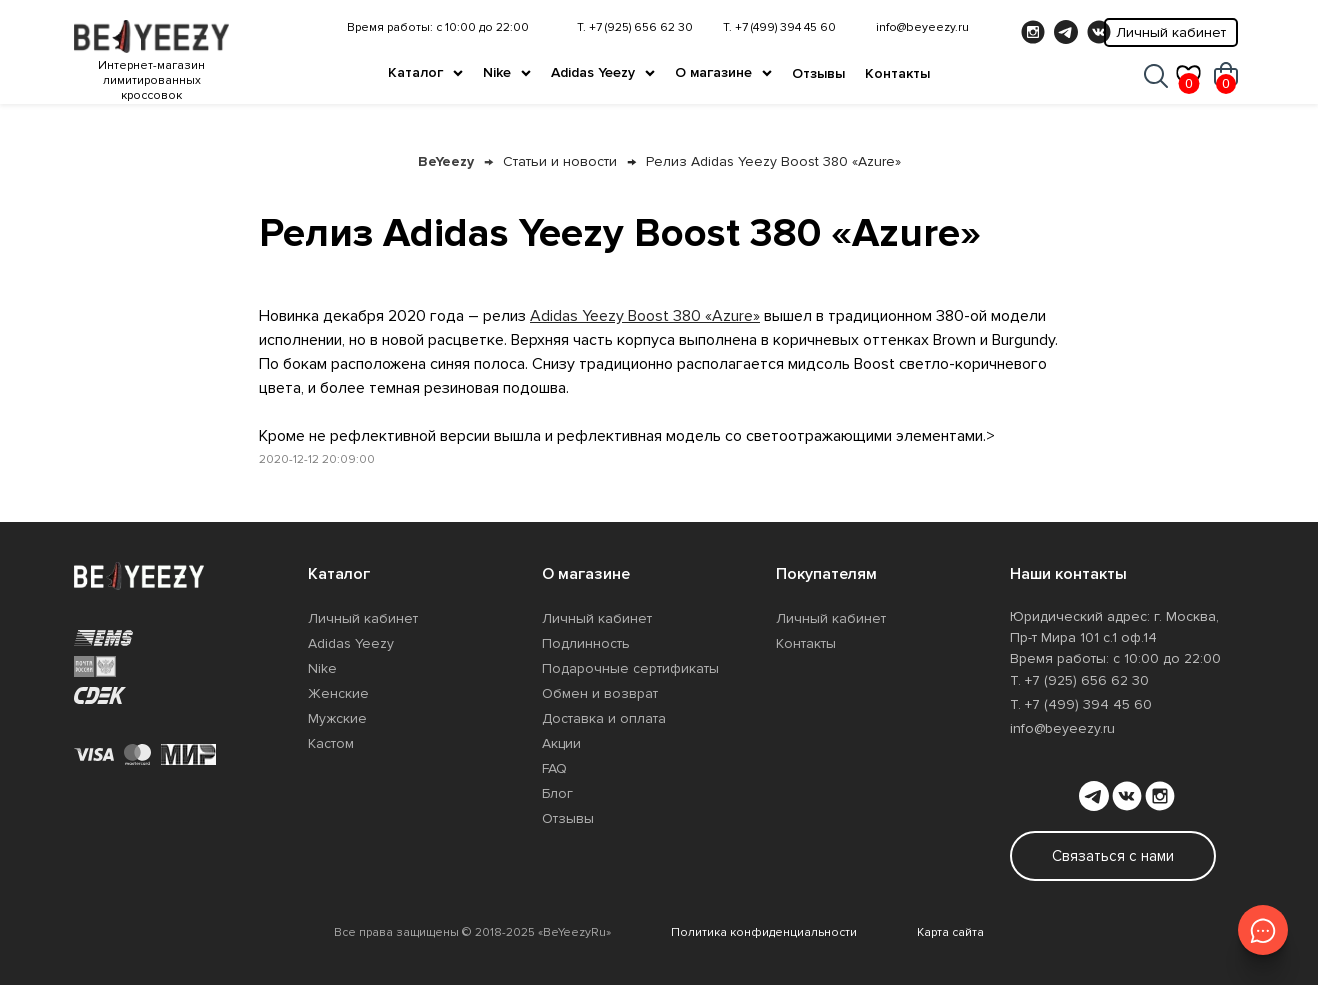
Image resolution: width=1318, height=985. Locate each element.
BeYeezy (446, 161)
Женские (338, 693)
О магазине (713, 72)
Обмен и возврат (600, 693)
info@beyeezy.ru (922, 27)
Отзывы (818, 73)
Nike (497, 72)
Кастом (331, 743)
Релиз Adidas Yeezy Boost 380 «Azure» (773, 161)
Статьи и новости (560, 161)
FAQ (554, 768)
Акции (561, 743)
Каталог (415, 72)
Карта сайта (950, 932)
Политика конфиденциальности (764, 932)
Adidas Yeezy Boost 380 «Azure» (645, 316)
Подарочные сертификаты (630, 668)
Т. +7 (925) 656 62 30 (635, 27)
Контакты (897, 73)
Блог (557, 793)
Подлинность (586, 643)
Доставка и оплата (604, 718)
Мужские (337, 718)
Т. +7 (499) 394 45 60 (779, 27)
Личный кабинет (1171, 32)
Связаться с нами (1113, 856)
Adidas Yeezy (593, 72)
